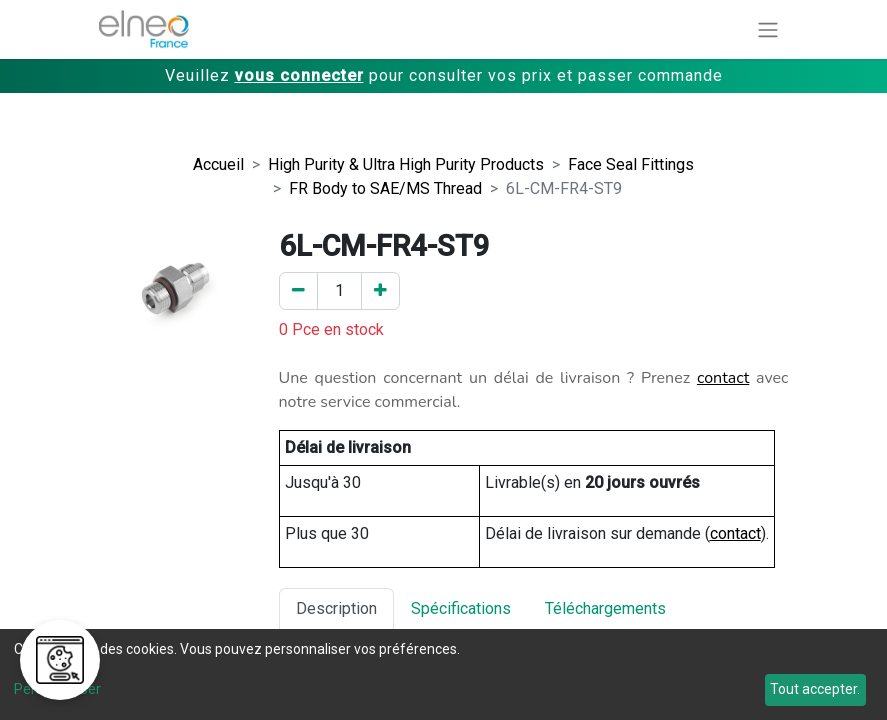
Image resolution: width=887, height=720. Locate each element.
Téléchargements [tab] (605, 608)
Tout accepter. (815, 689)
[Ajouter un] (380, 291)
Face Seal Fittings (631, 164)
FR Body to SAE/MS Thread (385, 188)
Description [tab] (336, 608)
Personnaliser (57, 689)
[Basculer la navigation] (768, 29)
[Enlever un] (298, 291)
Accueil (218, 164)
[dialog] (443, 674)
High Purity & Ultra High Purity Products (406, 164)
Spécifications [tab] (461, 608)
